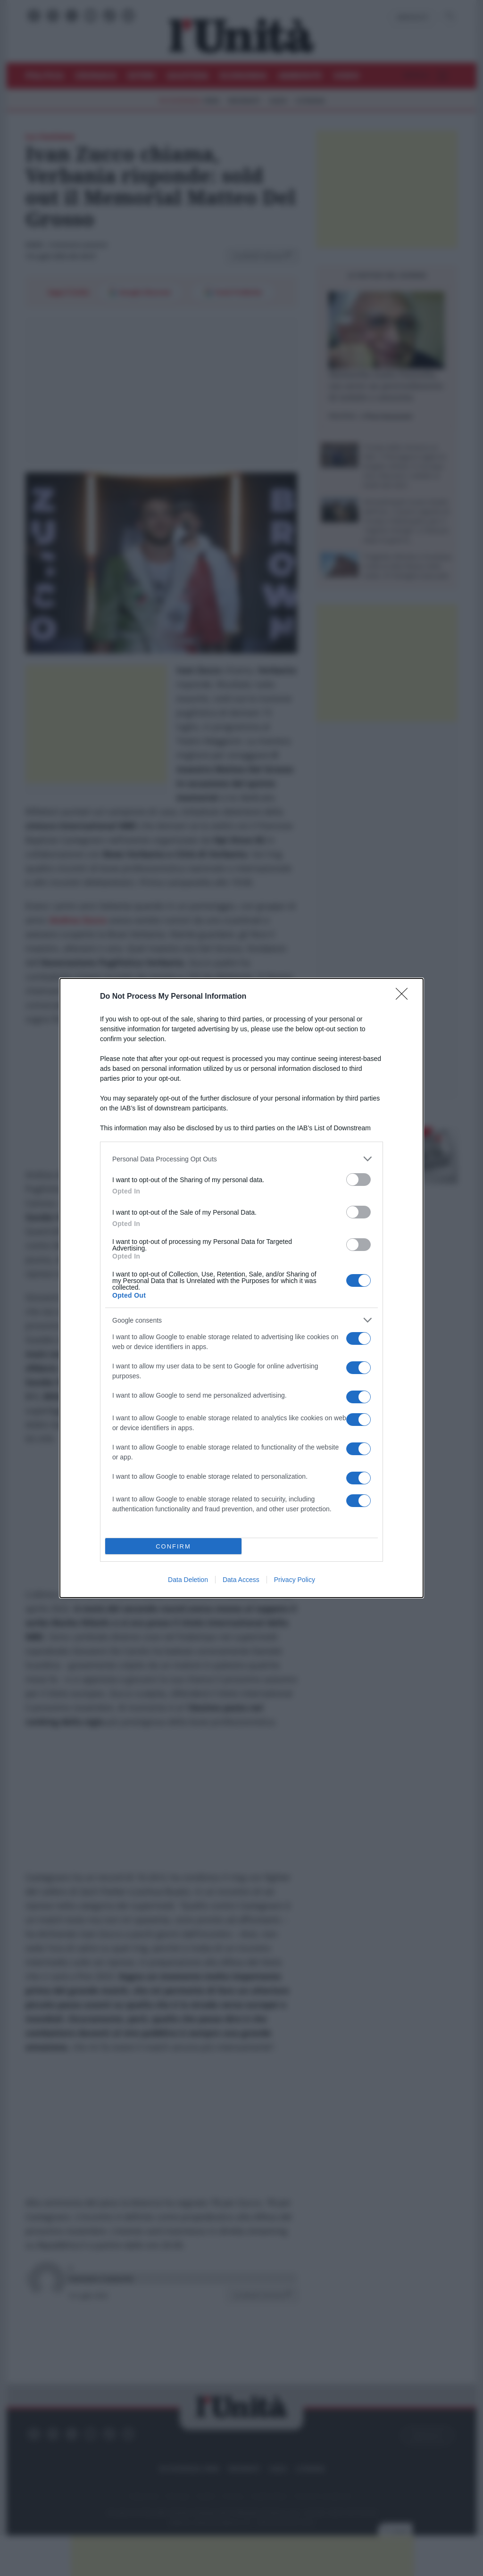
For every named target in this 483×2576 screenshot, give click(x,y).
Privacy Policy (294, 1579)
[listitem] (241, 1159)
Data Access (241, 1579)
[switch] (358, 1179)
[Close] (405, 997)
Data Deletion (188, 1579)
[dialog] (241, 1288)
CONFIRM (173, 1546)
